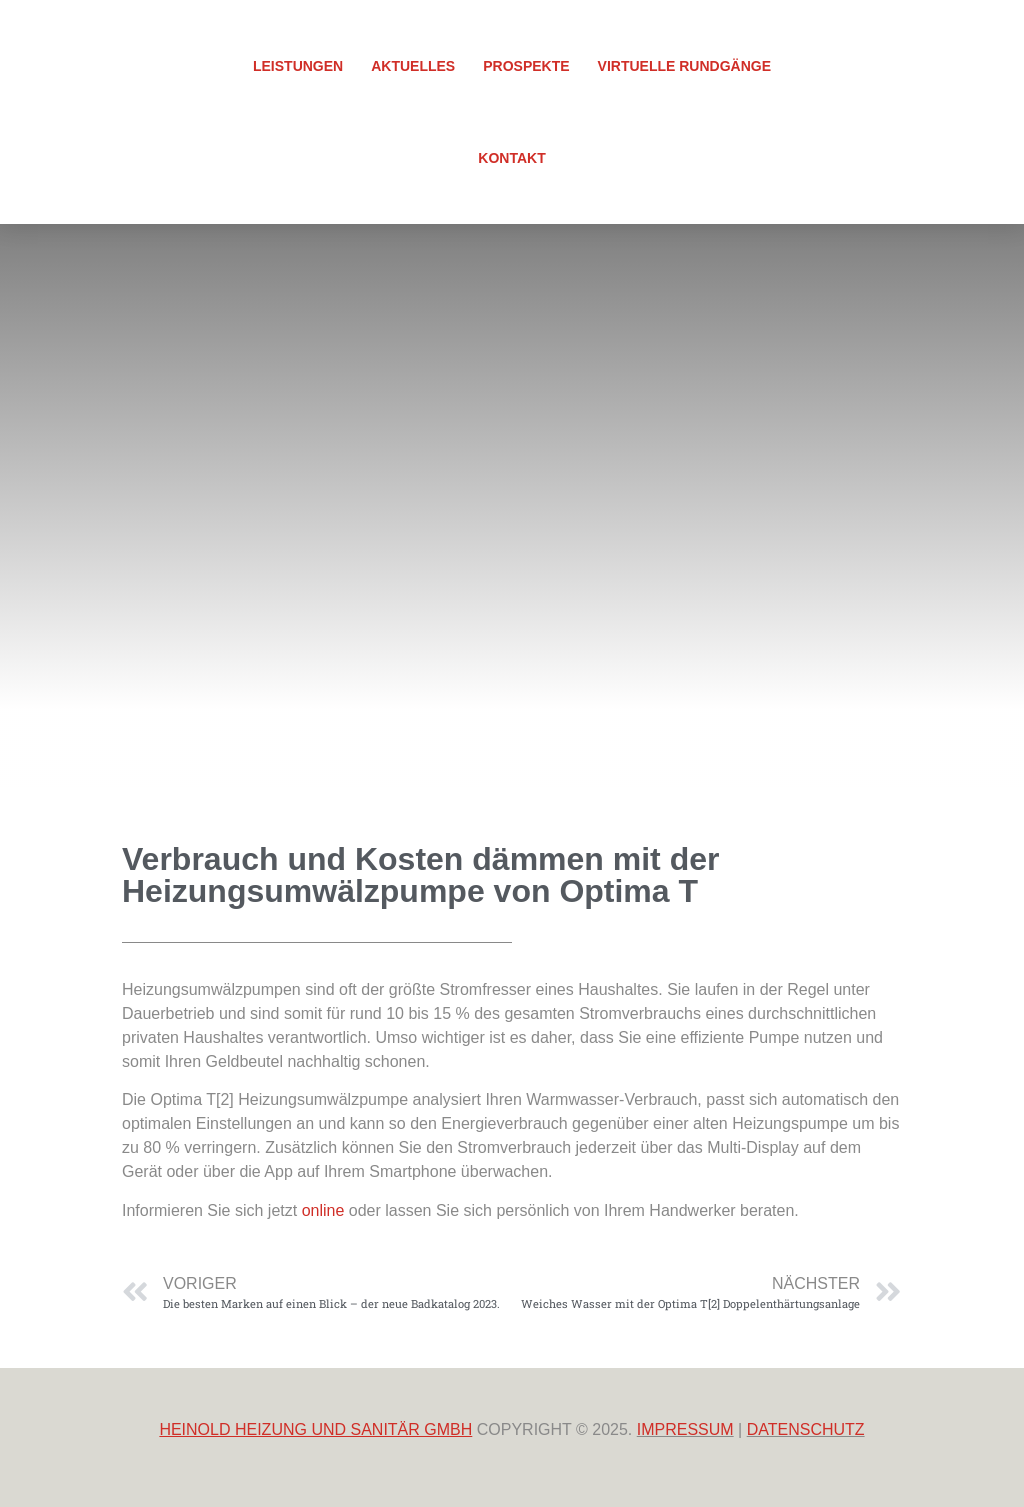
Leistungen (298, 66)
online (323, 1210)
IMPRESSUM (685, 1429)
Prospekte (526, 66)
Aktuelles (413, 66)
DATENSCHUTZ (806, 1429)
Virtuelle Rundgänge (684, 66)
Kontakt (511, 158)
